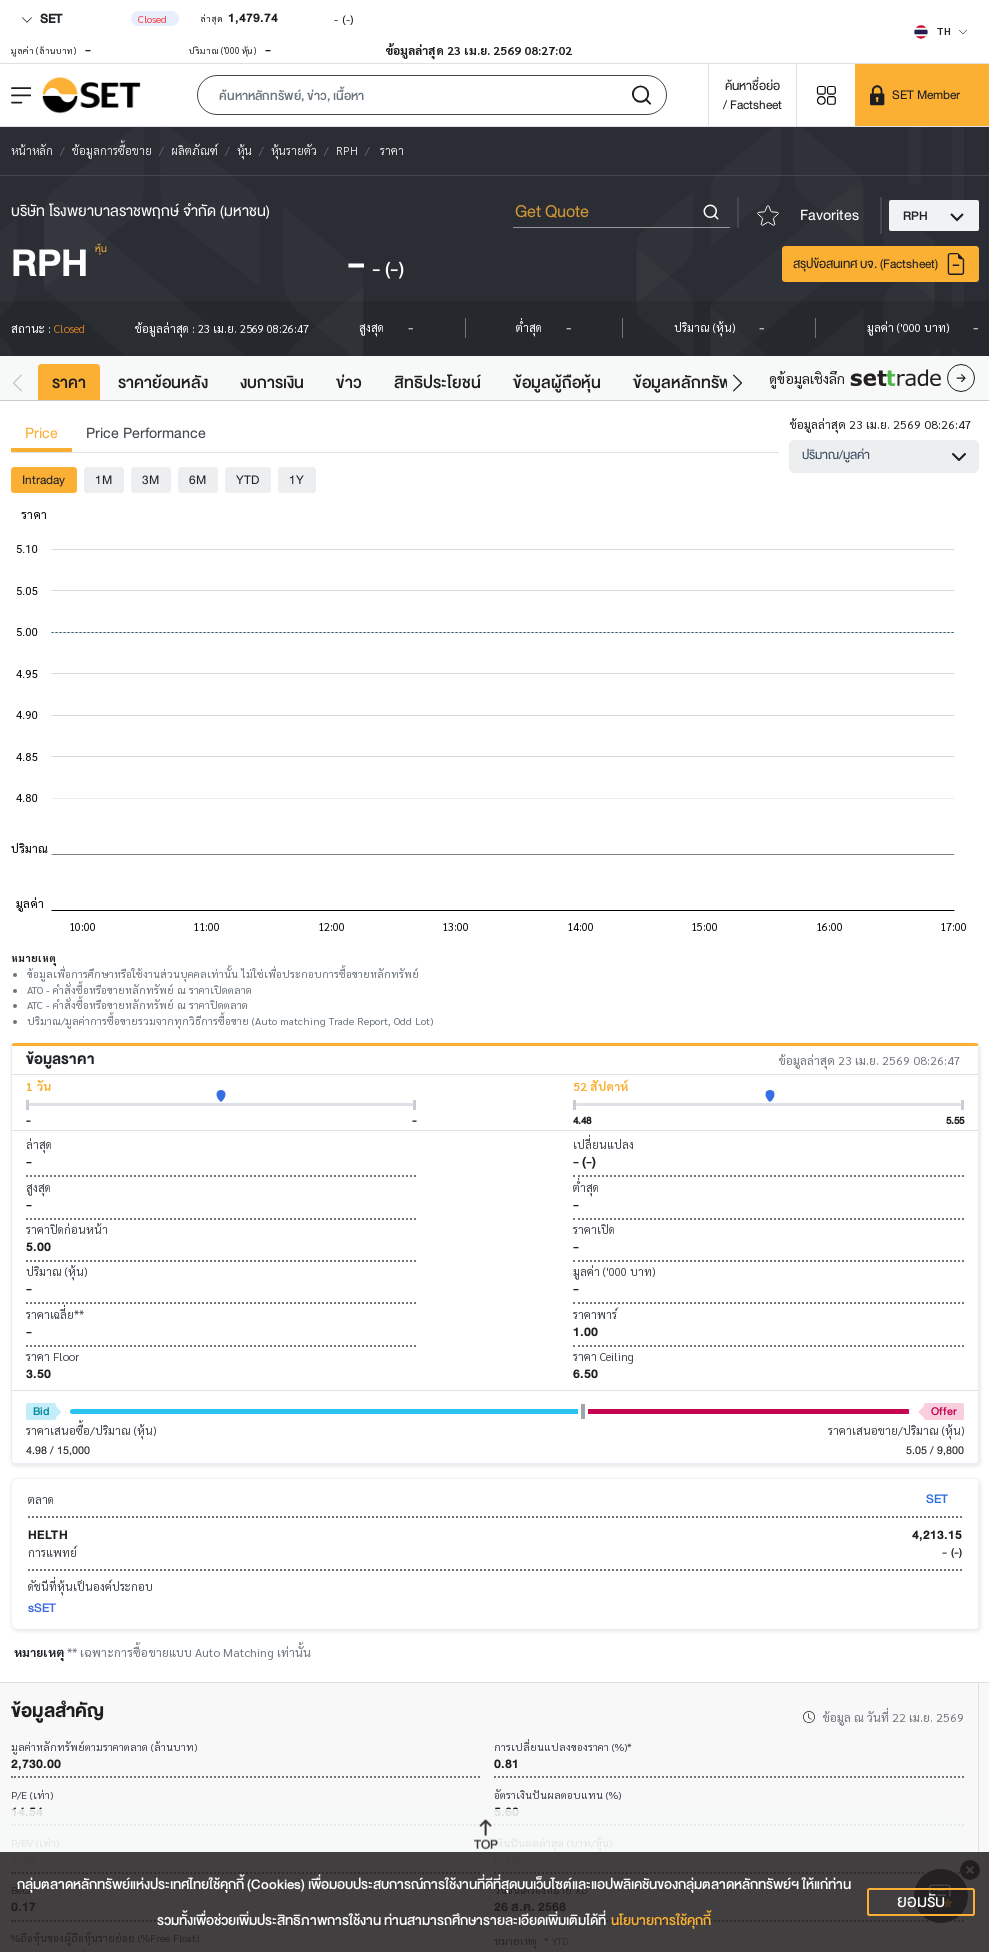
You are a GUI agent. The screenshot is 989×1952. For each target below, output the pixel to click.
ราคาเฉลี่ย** (55, 1314)
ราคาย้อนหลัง (163, 382)
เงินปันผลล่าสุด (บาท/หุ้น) (553, 1843)
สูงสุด (38, 1187)
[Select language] (941, 31)
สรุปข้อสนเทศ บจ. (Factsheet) (880, 264)
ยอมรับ (921, 1902)
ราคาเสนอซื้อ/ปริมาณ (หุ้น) (91, 1430)
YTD (247, 479)
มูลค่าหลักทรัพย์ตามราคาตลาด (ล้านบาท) (104, 1747)
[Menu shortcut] (826, 94)
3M (150, 479)
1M (103, 479)
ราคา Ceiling (603, 1356)
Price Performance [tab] (146, 433)
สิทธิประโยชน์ (437, 382)
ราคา (69, 382)
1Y (296, 479)
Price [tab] (41, 433)
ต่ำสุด (586, 1187)
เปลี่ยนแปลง (603, 1144)
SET (41, 18)
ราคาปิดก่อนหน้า (67, 1229)
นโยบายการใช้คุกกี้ (661, 1920)
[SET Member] (922, 95)
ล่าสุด (39, 1144)
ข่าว (349, 382)
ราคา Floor (52, 1356)
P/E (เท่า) (32, 1795)
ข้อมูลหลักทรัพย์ (687, 382)
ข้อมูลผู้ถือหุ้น (557, 382)
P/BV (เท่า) (35, 1843)
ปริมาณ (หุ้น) (56, 1271)
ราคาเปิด (594, 1229)
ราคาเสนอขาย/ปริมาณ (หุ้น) (896, 1430)
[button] (432, 95)
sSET (42, 1607)
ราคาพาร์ (595, 1314)
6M (197, 479)
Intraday (43, 479)
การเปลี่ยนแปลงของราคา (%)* (563, 1747)
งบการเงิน (272, 382)
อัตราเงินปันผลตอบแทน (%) (557, 1795)
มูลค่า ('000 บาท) (614, 1271)
